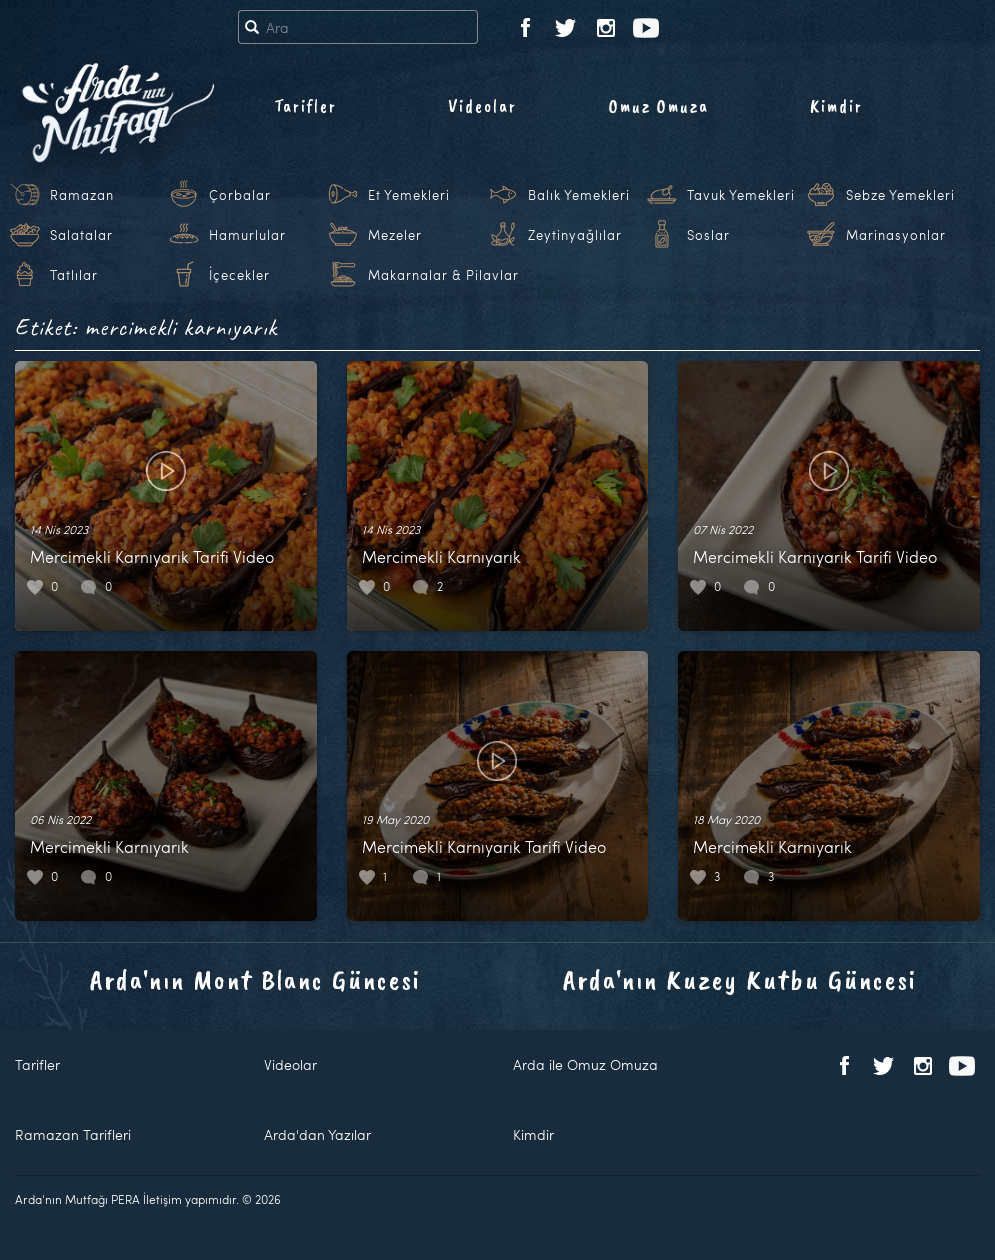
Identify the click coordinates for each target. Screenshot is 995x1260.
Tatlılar (74, 275)
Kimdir (836, 106)
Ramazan (82, 195)
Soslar (708, 235)
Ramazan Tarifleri (73, 1134)
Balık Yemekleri (579, 195)
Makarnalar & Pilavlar (443, 275)
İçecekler (239, 275)
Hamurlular (247, 235)
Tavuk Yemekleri (741, 195)
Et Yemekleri (409, 195)
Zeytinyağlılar (575, 235)
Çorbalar (240, 195)
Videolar (482, 106)
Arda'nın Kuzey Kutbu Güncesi (740, 979)
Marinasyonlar (896, 235)
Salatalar (81, 235)
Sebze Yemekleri (900, 195)
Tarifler (305, 106)
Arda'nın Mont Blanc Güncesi (255, 979)
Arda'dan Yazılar (317, 1134)
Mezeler (395, 235)
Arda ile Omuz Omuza (585, 1064)
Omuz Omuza (659, 106)
